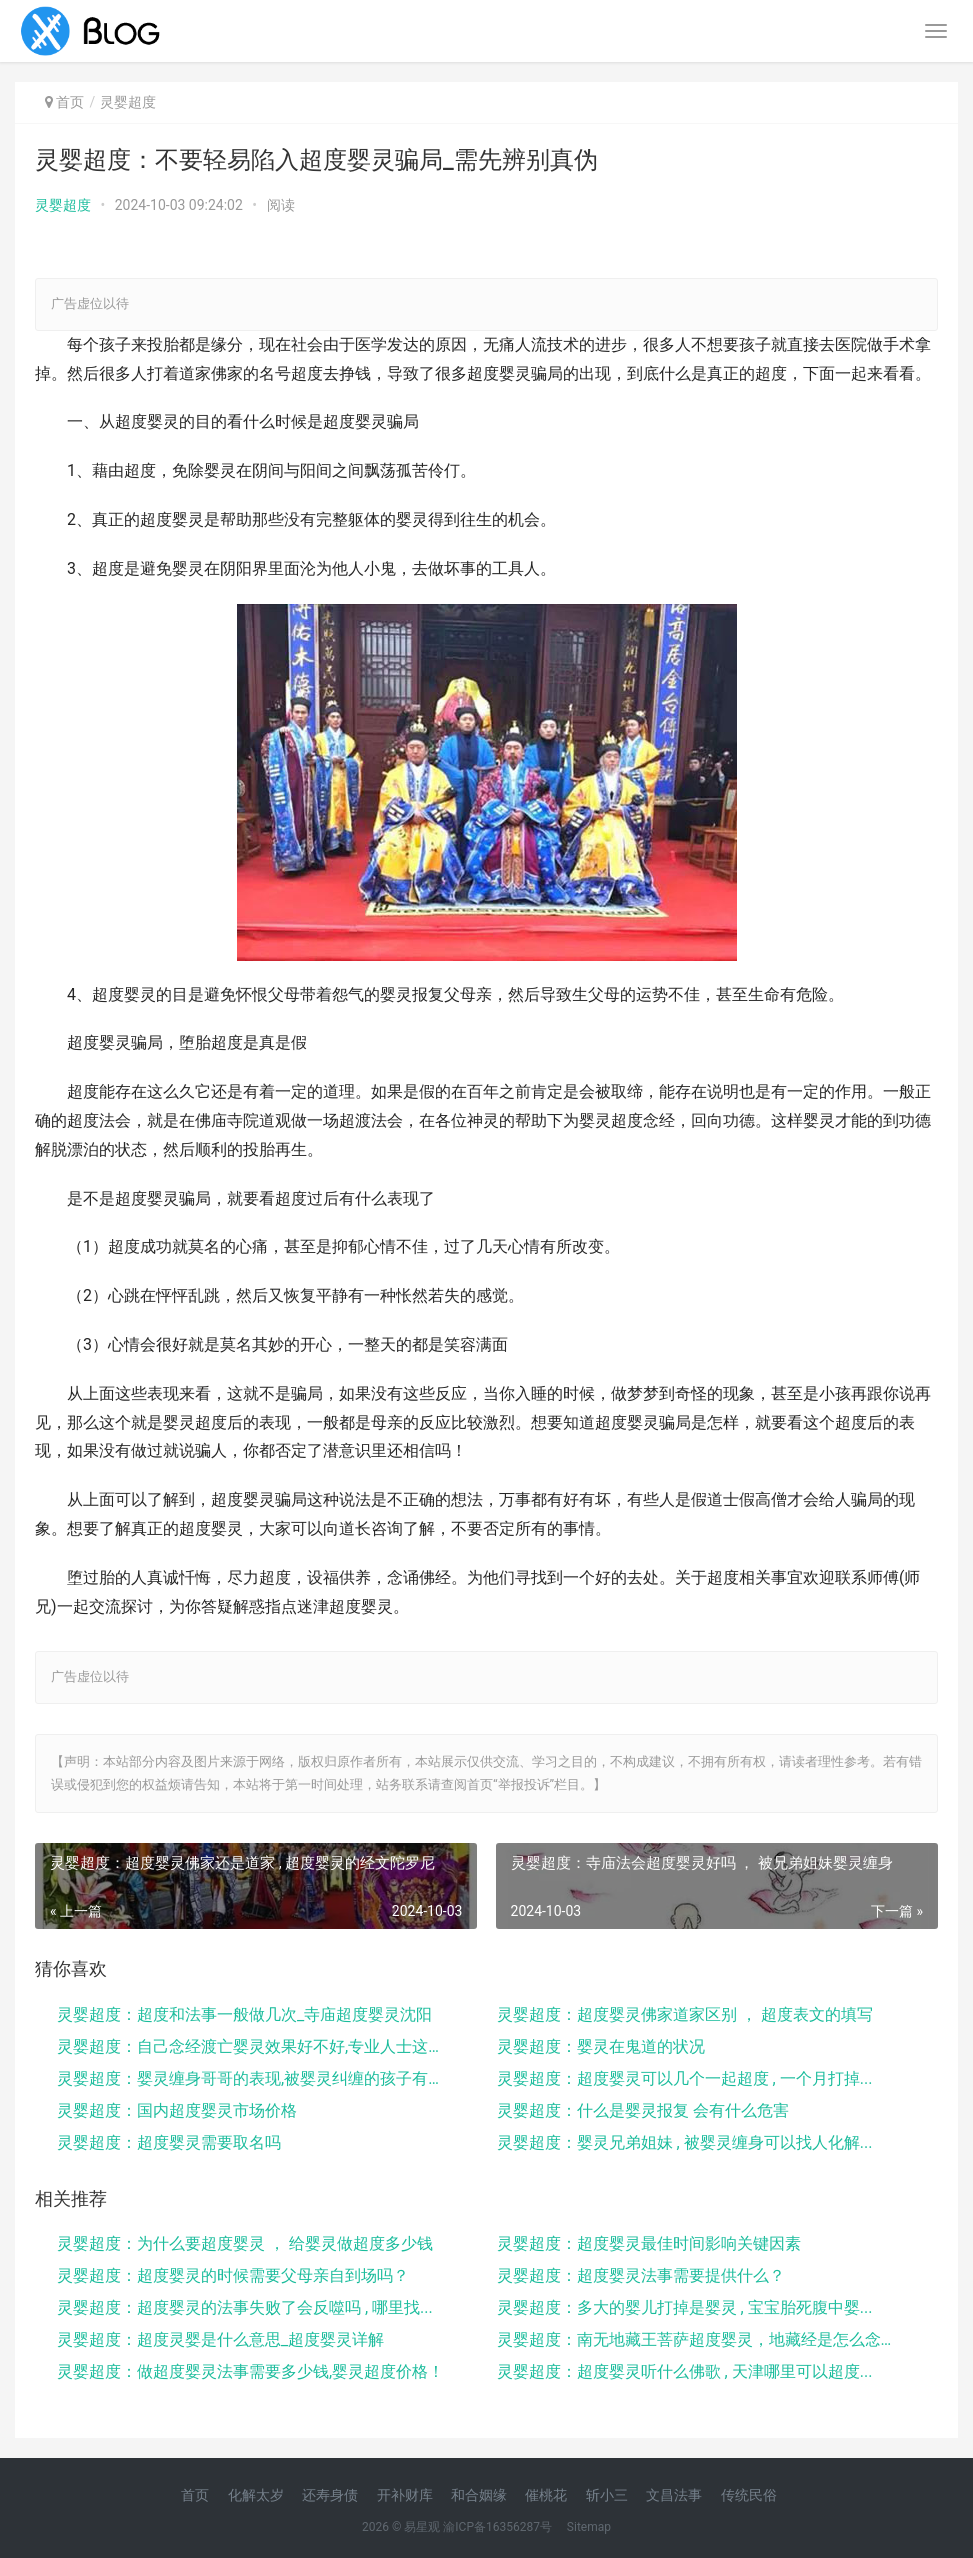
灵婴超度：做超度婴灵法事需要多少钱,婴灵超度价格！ (250, 2371)
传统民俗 (749, 2495)
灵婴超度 (63, 205)
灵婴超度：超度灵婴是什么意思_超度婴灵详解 (220, 2339)
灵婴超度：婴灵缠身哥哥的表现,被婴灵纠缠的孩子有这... (255, 2078)
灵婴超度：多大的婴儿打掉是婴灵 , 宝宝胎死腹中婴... (685, 2307)
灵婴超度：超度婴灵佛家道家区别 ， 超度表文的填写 (685, 2014)
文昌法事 (674, 2495)
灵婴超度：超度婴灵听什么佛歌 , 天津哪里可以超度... (685, 2371)
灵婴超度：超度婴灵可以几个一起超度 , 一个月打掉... (685, 2078)
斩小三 (607, 2495)
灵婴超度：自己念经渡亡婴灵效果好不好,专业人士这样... (255, 2046)
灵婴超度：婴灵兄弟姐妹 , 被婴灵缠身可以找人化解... (685, 2142)
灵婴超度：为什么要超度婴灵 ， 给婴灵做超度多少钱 (245, 2243)
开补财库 (405, 2495)
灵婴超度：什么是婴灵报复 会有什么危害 (643, 2110)
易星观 (422, 2527)
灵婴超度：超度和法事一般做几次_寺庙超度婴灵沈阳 (244, 2014)
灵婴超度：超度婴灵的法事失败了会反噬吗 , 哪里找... (245, 2307)
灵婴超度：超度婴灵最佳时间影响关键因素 (649, 2243)
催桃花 (546, 2495)
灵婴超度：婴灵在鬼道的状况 (601, 2046)
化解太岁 (256, 2495)
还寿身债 (330, 2495)
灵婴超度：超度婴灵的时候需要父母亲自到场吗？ (233, 2275)
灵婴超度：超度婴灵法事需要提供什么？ (641, 2275)
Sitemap (589, 2527)
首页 (70, 102)
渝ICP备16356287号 (497, 2527)
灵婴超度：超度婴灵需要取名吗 (169, 2142)
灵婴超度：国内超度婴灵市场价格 (177, 2110)
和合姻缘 (479, 2495)
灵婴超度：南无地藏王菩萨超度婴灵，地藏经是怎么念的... (695, 2339)
